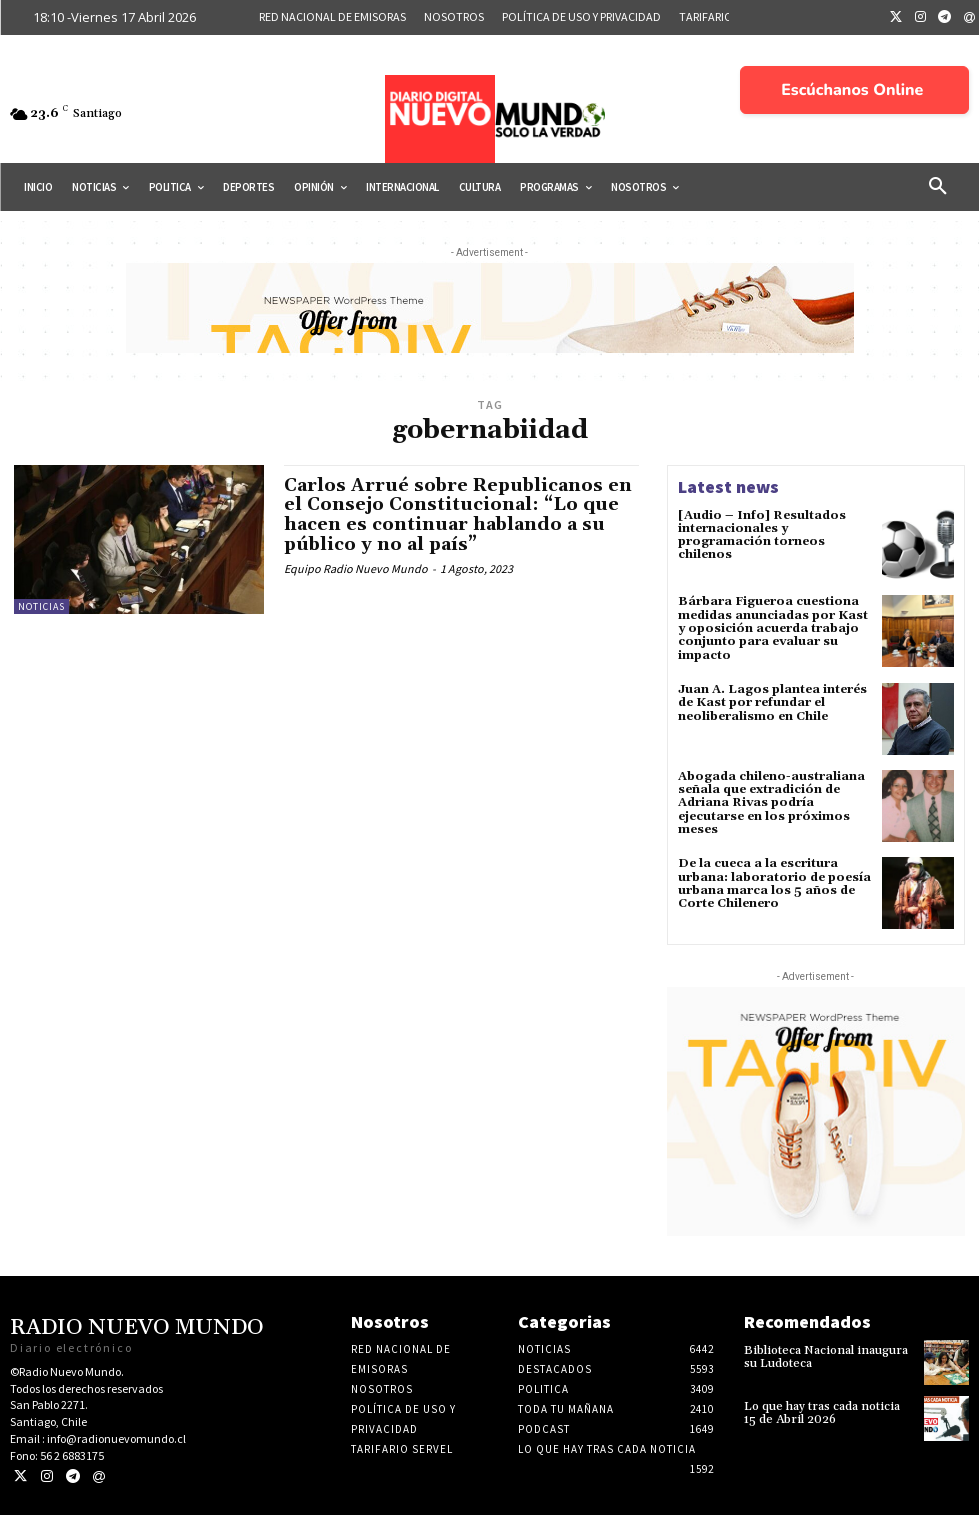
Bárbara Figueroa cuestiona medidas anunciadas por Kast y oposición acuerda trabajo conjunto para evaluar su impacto (773, 628)
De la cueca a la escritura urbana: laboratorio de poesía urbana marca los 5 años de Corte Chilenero (774, 882)
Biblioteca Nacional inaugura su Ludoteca (825, 1355)
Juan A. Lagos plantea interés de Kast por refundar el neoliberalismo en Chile (772, 701)
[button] (938, 187)
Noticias (41, 606)
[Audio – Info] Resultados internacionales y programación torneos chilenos (761, 535)
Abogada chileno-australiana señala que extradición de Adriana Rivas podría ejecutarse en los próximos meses (771, 802)
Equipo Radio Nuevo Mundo (356, 568)
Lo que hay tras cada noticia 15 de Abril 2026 (821, 1411)
